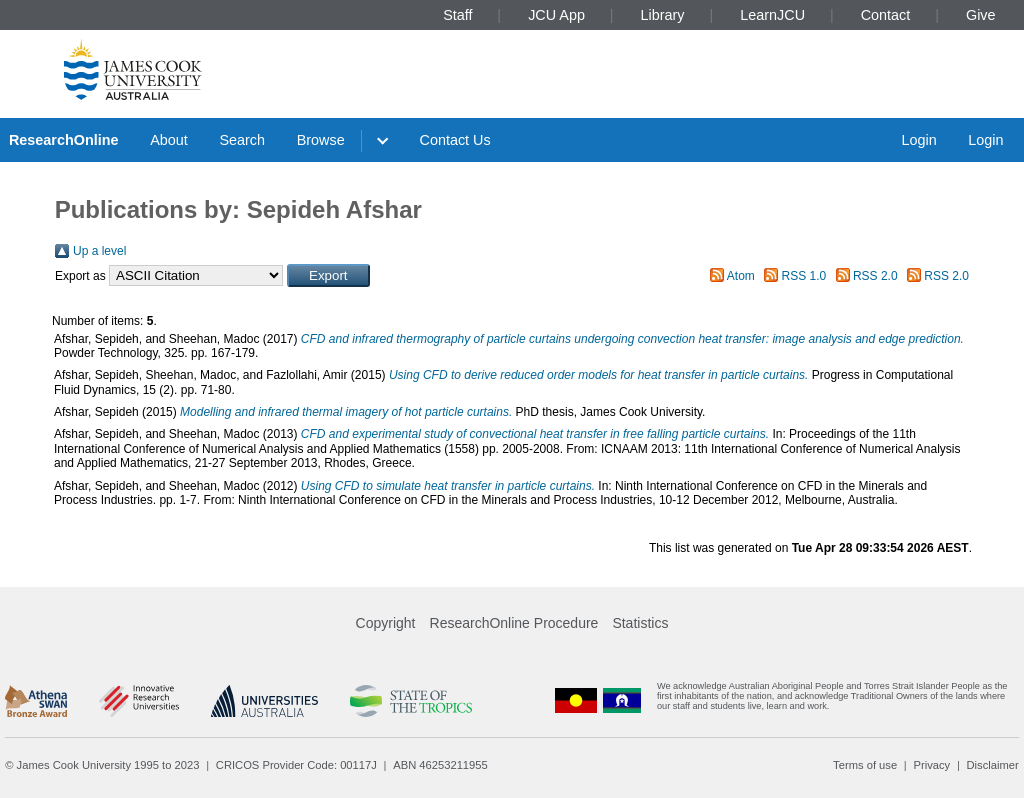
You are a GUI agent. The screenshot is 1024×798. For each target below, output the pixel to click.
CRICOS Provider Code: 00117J (296, 765)
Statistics (640, 623)
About (169, 140)
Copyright (386, 623)
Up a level (99, 251)
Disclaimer (993, 765)
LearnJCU (772, 15)
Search (242, 140)
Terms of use (865, 765)
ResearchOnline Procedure (514, 623)
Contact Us (455, 140)
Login (918, 140)
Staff (457, 15)
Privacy (931, 765)
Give (981, 15)
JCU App (556, 15)
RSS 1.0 (804, 276)
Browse (321, 140)
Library (663, 15)
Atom (741, 276)
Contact (886, 15)
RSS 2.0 (875, 276)
